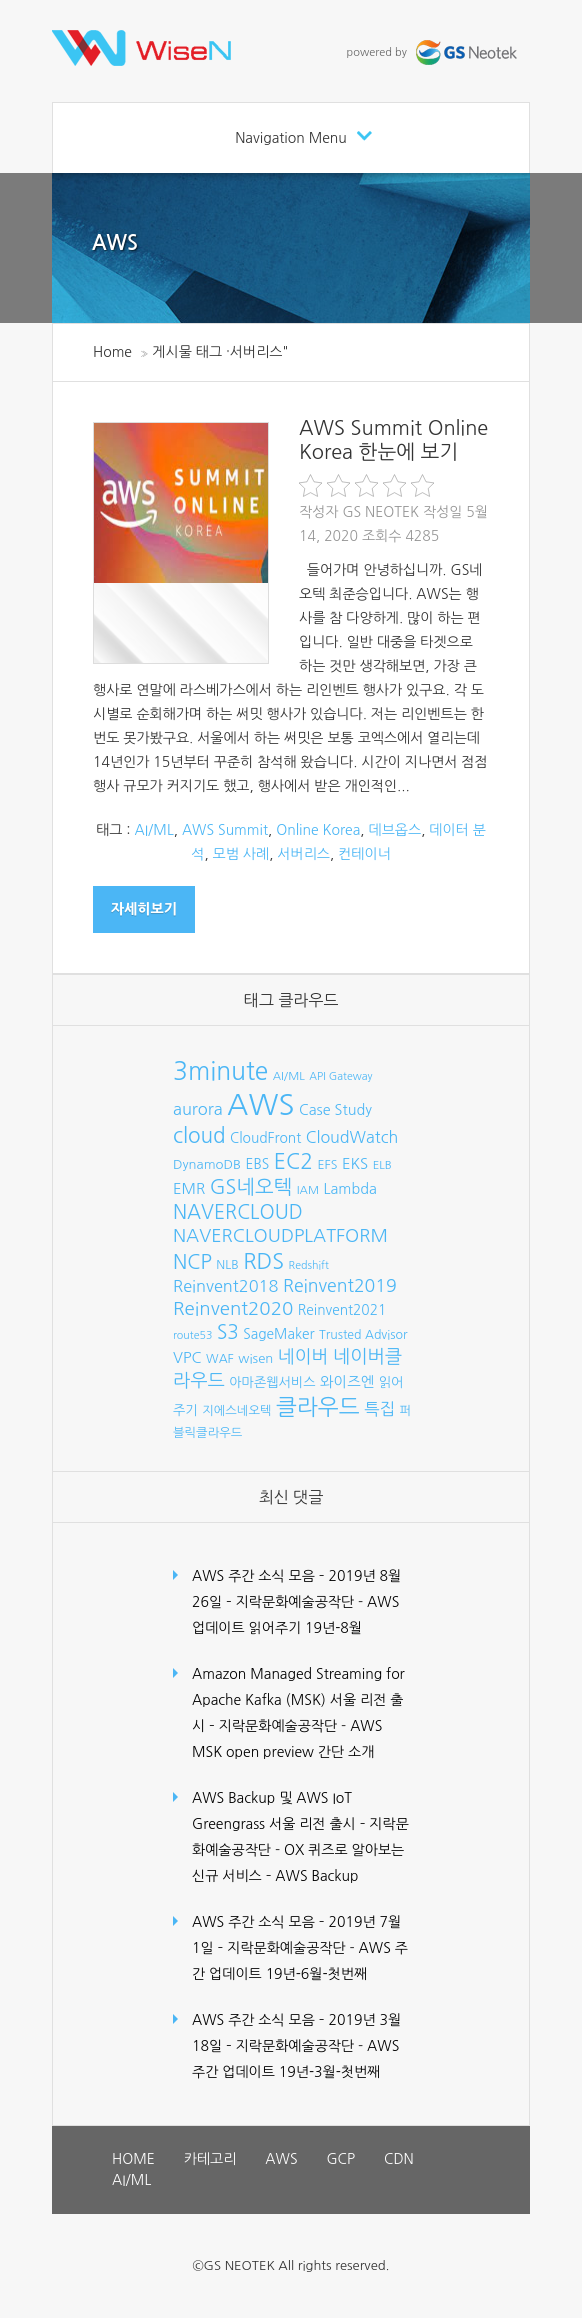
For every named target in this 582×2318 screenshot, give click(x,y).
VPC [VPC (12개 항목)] (187, 1357)
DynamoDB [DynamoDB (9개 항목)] (207, 1164)
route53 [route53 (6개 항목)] (192, 1335)
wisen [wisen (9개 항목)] (255, 1358)
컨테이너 (364, 854)
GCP (340, 2159)
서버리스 (303, 854)
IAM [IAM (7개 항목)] (308, 1190)
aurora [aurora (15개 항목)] (198, 1109)
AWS (115, 243)
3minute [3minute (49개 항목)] (220, 1071)
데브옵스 (395, 830)
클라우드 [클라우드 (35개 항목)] (318, 1407)
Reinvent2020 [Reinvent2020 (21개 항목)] (233, 1308)
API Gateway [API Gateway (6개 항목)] (340, 1076)
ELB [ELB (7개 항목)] (382, 1165)
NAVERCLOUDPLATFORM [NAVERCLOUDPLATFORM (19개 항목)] (280, 1236)
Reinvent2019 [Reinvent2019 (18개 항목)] (340, 1286)
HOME (133, 2159)
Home (112, 352)
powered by (434, 52)
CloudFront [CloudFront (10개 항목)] (265, 1138)
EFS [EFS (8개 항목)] (327, 1164)
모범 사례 (241, 854)
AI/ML (154, 830)
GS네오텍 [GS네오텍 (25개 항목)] (251, 1187)
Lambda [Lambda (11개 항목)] (350, 1189)
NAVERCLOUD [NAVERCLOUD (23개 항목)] (238, 1212)
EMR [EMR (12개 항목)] (189, 1188)
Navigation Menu (291, 138)
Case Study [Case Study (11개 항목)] (335, 1110)
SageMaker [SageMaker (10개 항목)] (278, 1334)
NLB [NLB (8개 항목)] (227, 1264)
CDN (399, 2159)
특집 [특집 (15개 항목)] (379, 1409)
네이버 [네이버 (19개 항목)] (303, 1357)
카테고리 (210, 2159)
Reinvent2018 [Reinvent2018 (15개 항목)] (225, 1286)
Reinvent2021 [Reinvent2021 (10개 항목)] (342, 1310)
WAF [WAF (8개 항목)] (220, 1358)
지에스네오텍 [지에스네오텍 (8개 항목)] (236, 1410)
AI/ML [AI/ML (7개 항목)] (289, 1076)
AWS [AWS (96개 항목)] (260, 1104)
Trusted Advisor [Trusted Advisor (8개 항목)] (363, 1334)
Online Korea (318, 830)
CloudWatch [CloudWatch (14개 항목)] (352, 1137)
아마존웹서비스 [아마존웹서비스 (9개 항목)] (272, 1382)
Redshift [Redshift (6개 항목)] (309, 1265)
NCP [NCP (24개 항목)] (192, 1262)
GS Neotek (380, 512)
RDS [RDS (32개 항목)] (263, 1261)
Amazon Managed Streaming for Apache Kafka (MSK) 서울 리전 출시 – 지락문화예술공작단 (298, 1700)
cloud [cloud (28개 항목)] (199, 1135)
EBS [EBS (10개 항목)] (258, 1164)
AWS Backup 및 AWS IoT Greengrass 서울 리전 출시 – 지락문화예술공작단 (300, 1824)
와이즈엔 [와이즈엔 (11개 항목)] (347, 1382)
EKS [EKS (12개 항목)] (355, 1163)
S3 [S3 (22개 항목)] (228, 1332)
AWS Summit (225, 830)
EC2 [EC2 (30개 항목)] (293, 1161)
